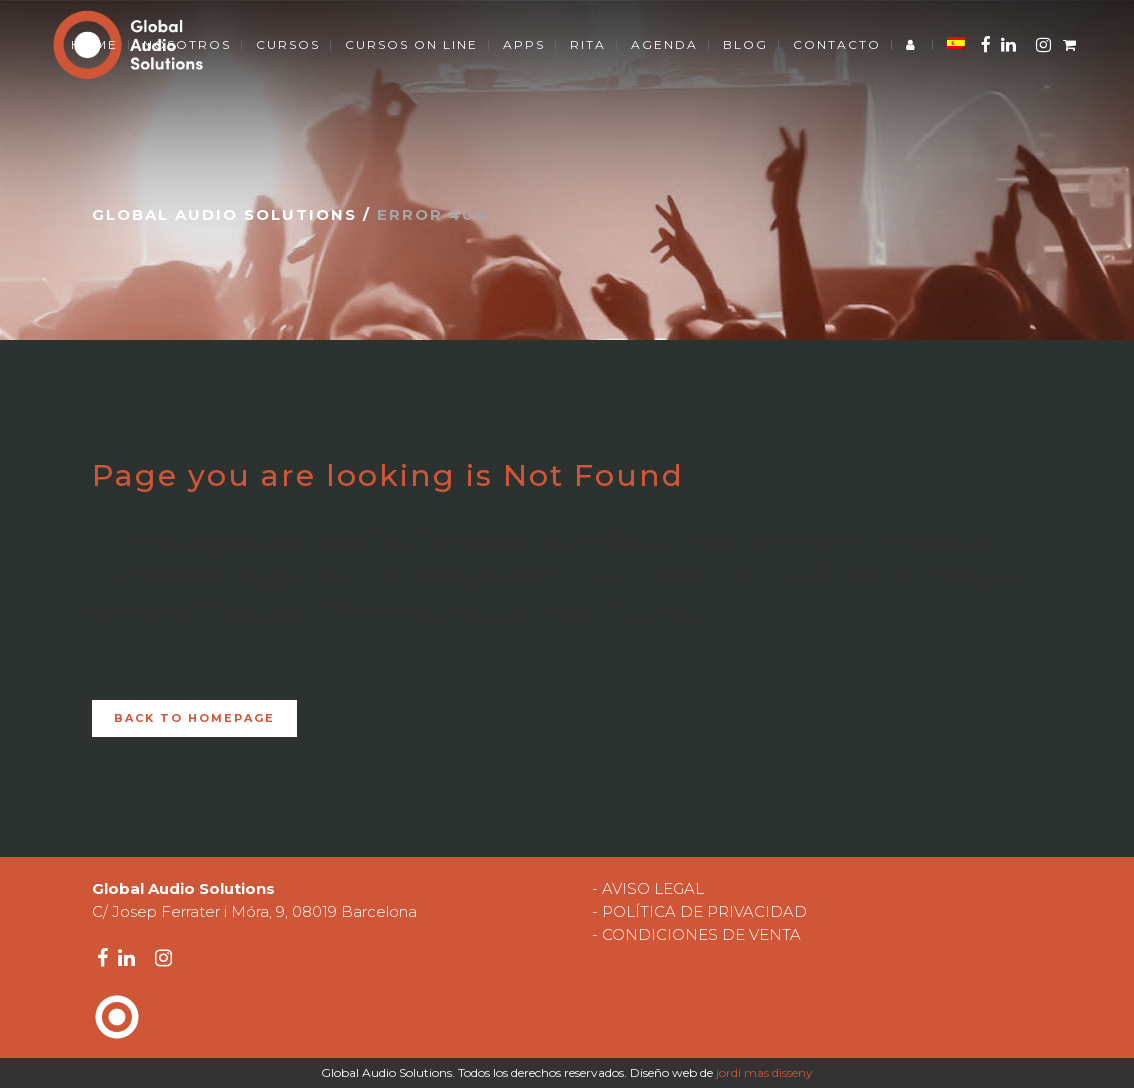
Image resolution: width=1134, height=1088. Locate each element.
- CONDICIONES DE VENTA (696, 934)
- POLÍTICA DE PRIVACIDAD (699, 911)
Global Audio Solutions (224, 214)
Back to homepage (194, 718)
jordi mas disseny (764, 1072)
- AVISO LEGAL (648, 888)
